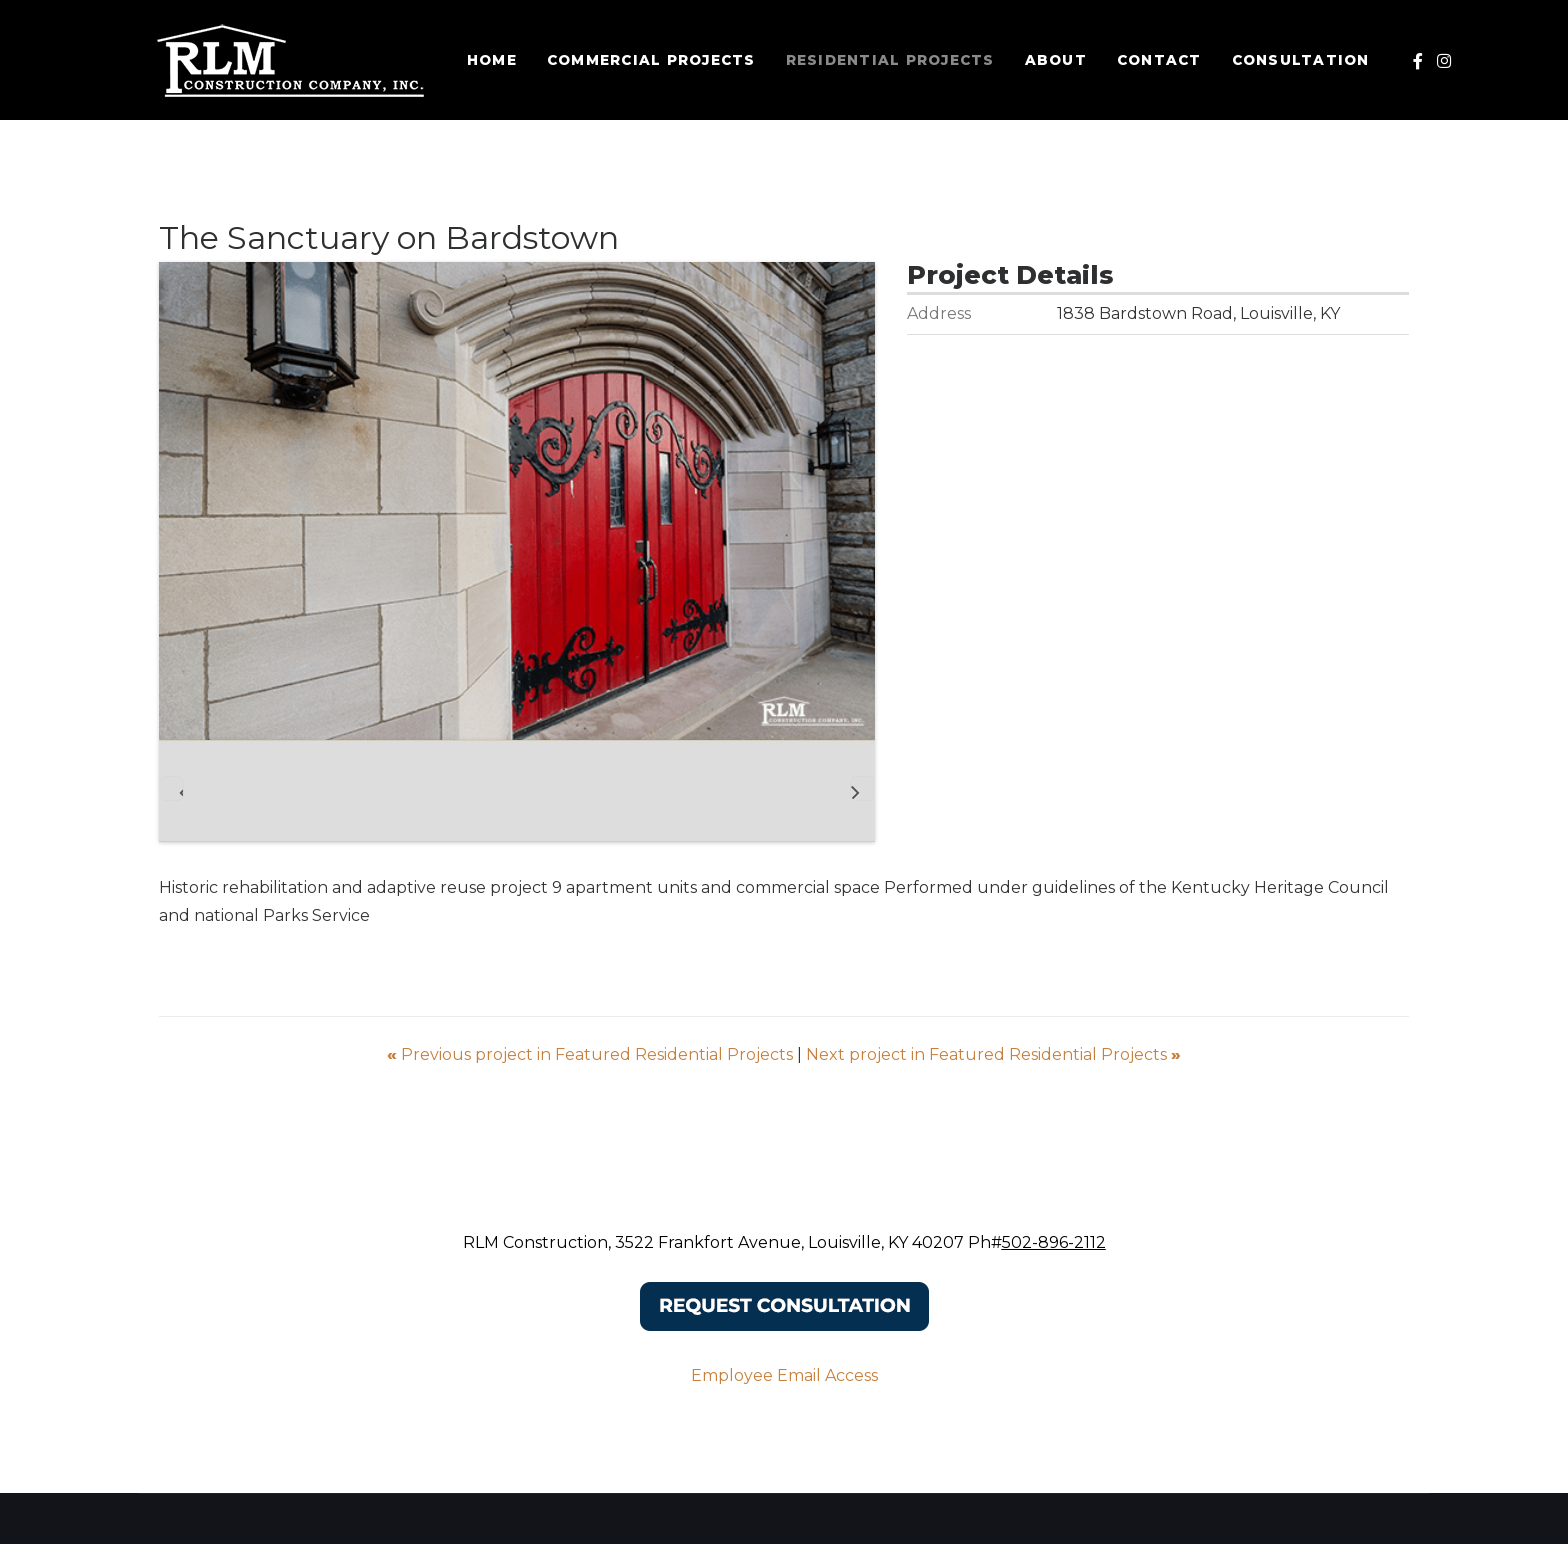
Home (496, 60)
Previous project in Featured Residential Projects (592, 1054)
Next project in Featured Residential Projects (993, 1054)
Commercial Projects (655, 60)
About (1060, 60)
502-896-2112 (1054, 1242)
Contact (1163, 60)
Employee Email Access (784, 1375)
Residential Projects (894, 60)
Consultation (1305, 60)
